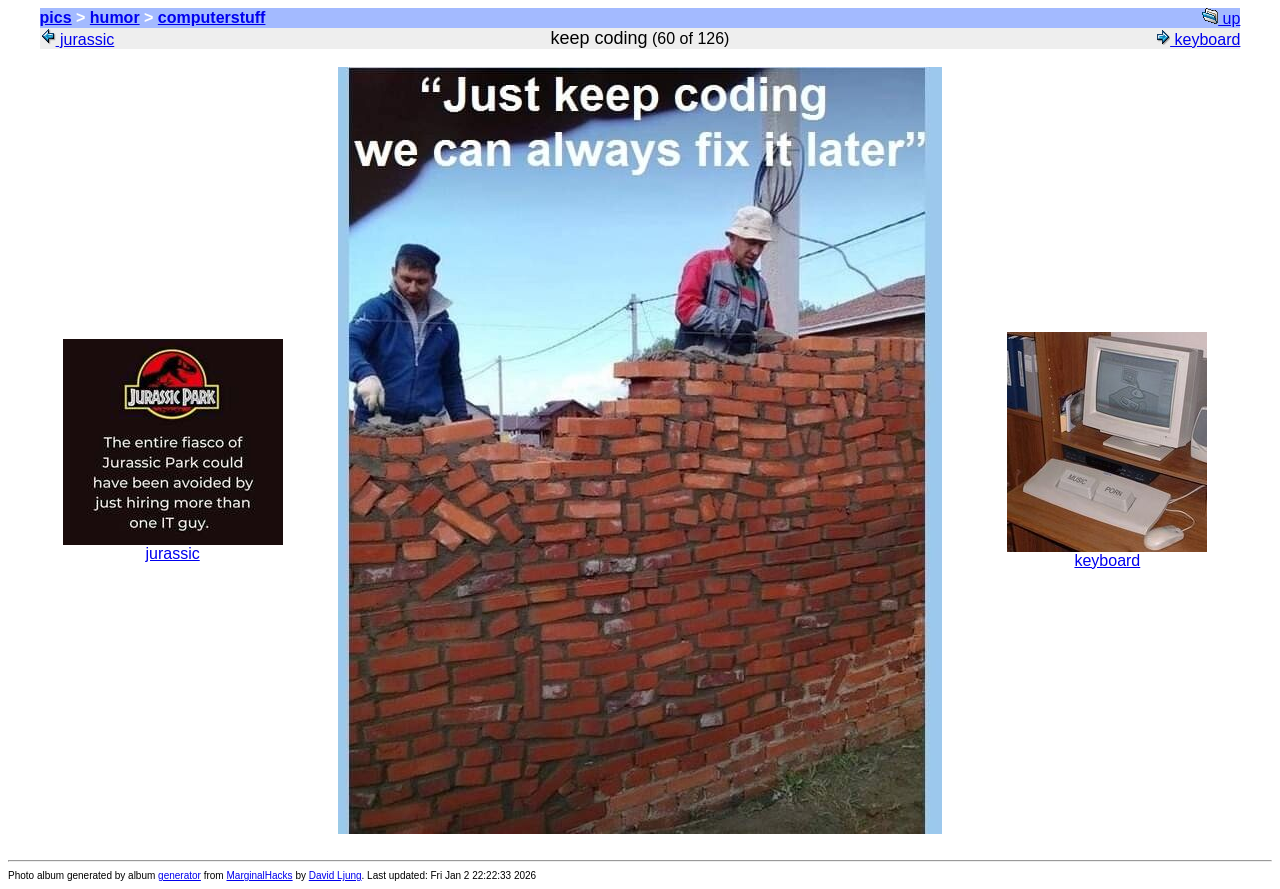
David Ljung (335, 875)
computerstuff (212, 17)
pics (56, 17)
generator (179, 875)
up (1221, 18)
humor (115, 17)
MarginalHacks (259, 875)
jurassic (77, 39)
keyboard (1197, 39)
